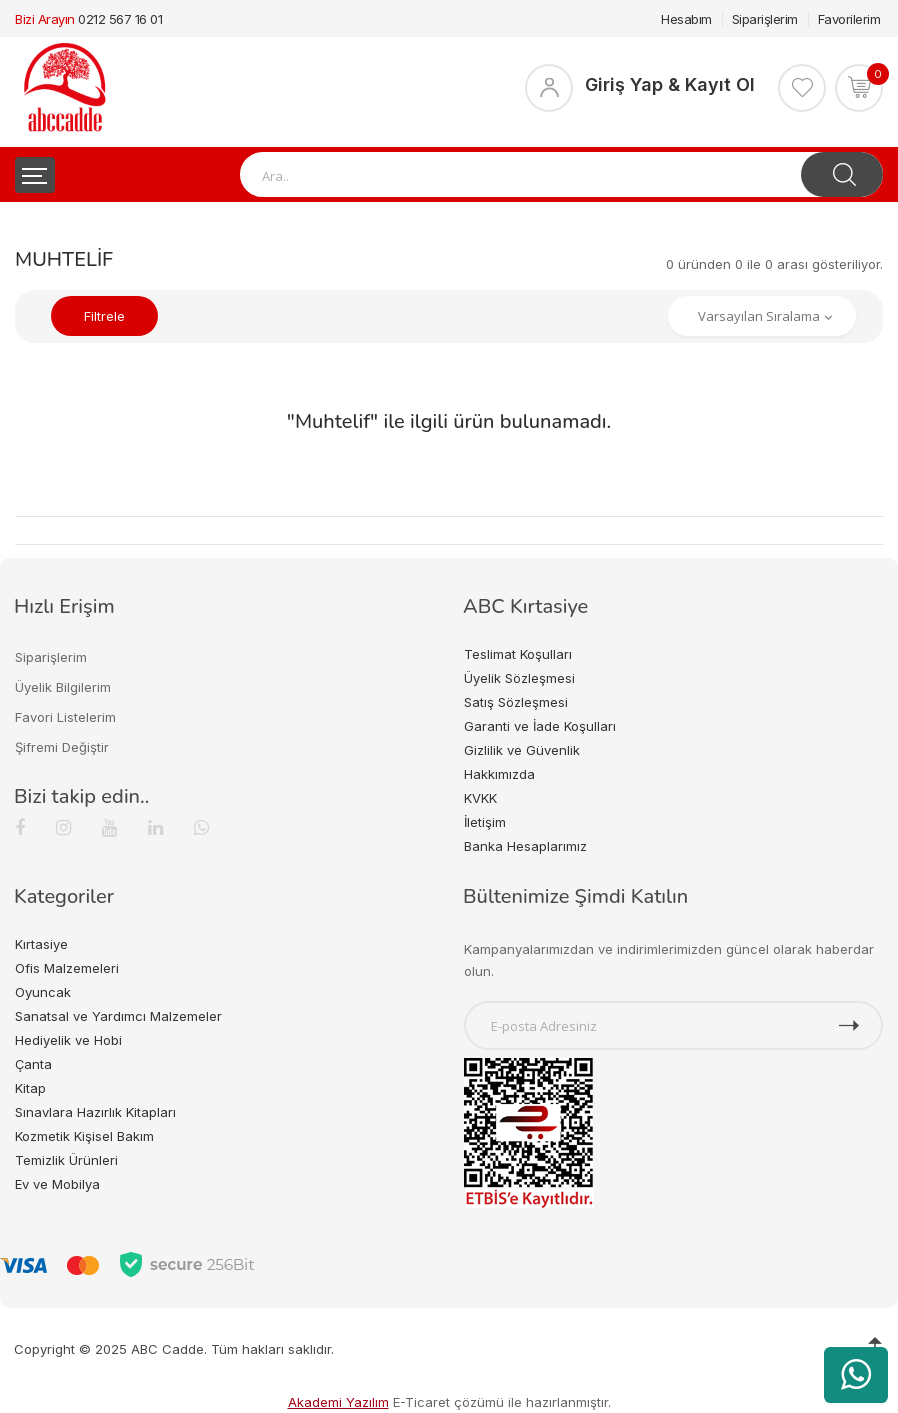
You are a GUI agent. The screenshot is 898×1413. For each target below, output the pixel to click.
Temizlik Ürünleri (66, 1160)
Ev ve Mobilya (57, 1184)
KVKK (480, 798)
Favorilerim (849, 19)
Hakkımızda (499, 774)
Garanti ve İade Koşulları (540, 726)
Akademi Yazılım (338, 1402)
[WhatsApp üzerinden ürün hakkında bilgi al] (856, 1375)
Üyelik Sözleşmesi (519, 678)
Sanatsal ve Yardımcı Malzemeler (118, 1016)
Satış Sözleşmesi (516, 702)
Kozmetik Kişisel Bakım (84, 1136)
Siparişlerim (765, 19)
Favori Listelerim (65, 717)
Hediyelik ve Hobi (68, 1040)
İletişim (485, 822)
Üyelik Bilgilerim (63, 687)
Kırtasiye (41, 944)
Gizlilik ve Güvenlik (522, 750)
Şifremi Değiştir (62, 747)
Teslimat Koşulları (518, 654)
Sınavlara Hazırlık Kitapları (95, 1112)
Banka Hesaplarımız (525, 846)
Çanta (33, 1064)
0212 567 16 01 (120, 19)
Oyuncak (43, 992)
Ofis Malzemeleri (67, 968)
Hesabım (686, 19)
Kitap (30, 1088)
